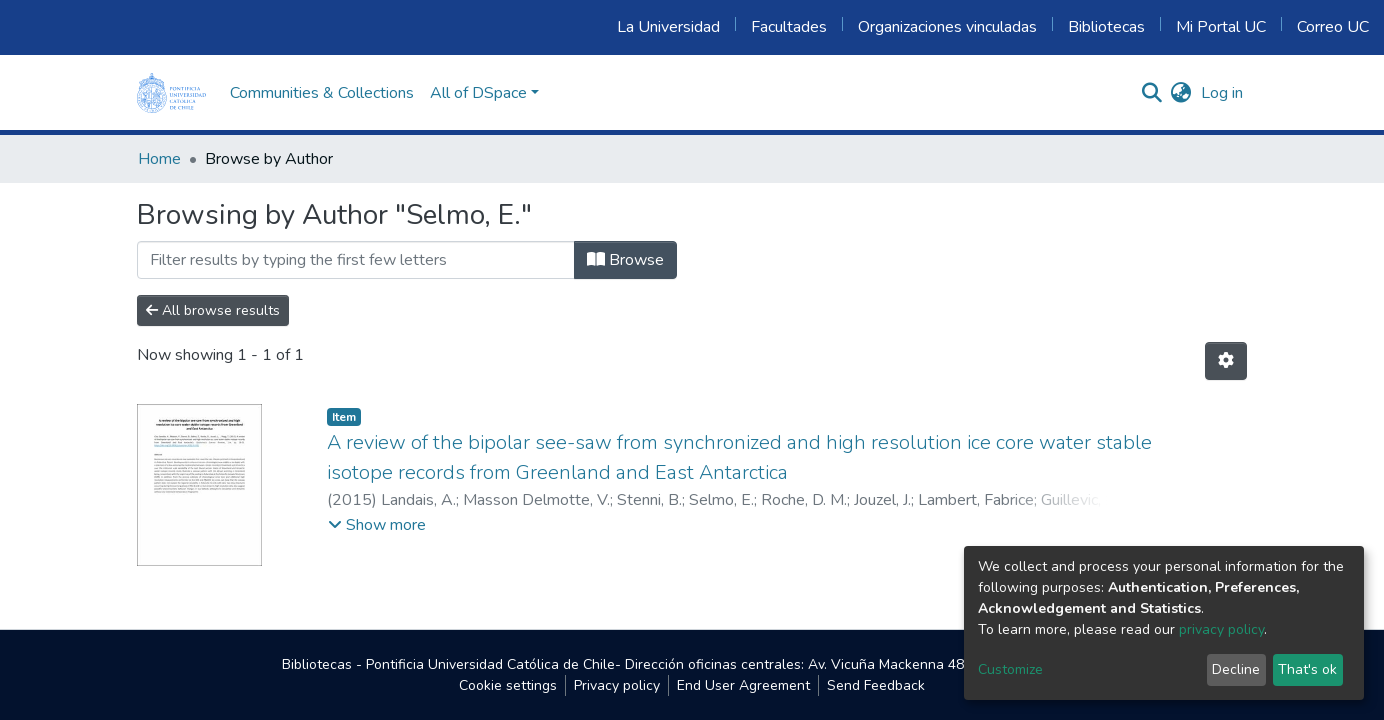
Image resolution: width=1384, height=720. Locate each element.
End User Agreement (743, 685)
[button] (1180, 93)
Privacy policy (617, 685)
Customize (1010, 669)
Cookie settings (508, 685)
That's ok (1307, 669)
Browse (625, 260)
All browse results (213, 310)
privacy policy (1221, 629)
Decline (1236, 669)
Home (159, 159)
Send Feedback (876, 685)
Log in (1222, 93)
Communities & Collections (322, 93)
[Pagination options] (1226, 361)
